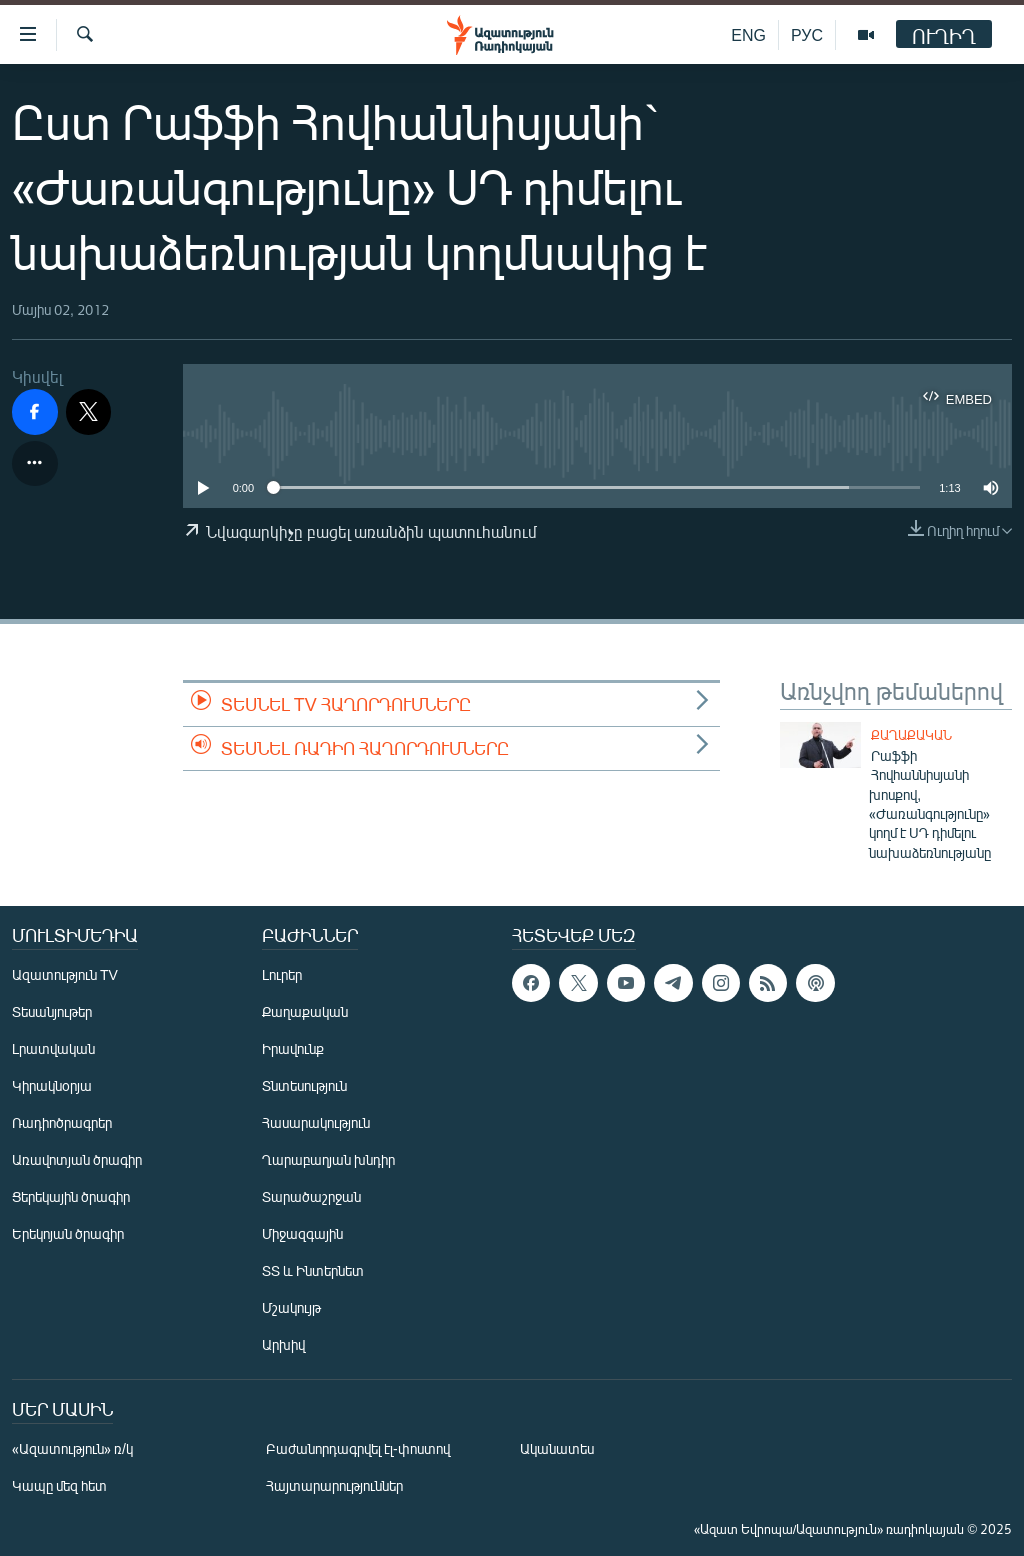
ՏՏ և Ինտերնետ (313, 1270)
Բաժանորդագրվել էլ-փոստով (358, 1448)
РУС (807, 34)
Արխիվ (283, 1344)
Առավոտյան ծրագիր (77, 1159)
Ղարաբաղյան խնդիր (328, 1159)
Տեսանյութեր (52, 1011)
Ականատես (557, 1448)
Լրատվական (53, 1048)
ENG (748, 34)
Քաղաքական (911, 735)
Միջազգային (302, 1233)
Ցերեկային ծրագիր (71, 1196)
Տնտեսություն (304, 1085)
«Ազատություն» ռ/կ (72, 1448)
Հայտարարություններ (334, 1485)
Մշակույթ (291, 1307)
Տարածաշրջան (311, 1196)
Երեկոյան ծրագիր (68, 1233)
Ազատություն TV (65, 974)
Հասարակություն (316, 1122)
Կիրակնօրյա (52, 1085)
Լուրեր (282, 974)
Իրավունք (293, 1048)
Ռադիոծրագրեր (62, 1122)
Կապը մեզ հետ (59, 1485)
